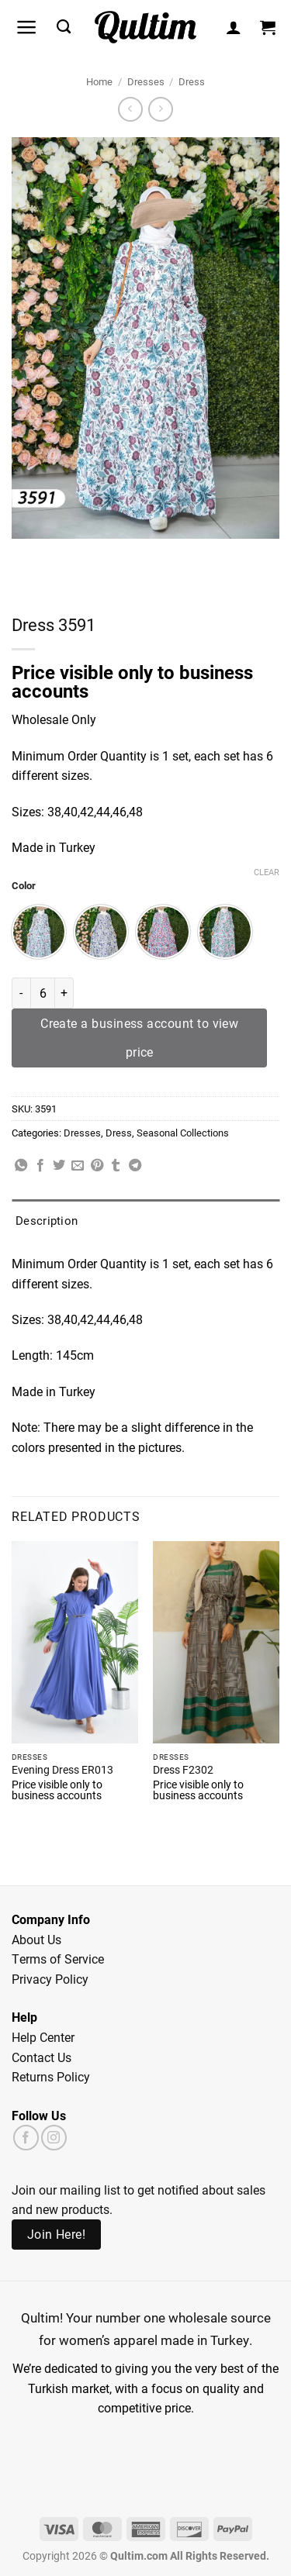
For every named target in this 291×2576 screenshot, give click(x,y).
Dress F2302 (183, 1770)
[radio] (39, 932)
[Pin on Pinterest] (97, 1166)
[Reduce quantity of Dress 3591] (21, 993)
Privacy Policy (50, 1979)
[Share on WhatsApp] (21, 1166)
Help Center (43, 2037)
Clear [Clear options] (266, 872)
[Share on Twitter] (59, 1166)
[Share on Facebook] (40, 1166)
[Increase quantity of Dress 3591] (64, 993)
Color (24, 886)
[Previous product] (160, 109)
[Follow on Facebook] (26, 2137)
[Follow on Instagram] (54, 2137)
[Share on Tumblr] (115, 1166)
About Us (36, 1939)
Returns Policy (51, 2076)
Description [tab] (47, 1220)
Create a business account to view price (139, 1038)
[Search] (64, 27)
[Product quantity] (42, 993)
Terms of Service (58, 1958)
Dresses (146, 81)
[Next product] (130, 109)
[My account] (233, 27)
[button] (27, 27)
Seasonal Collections (183, 1132)
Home (99, 81)
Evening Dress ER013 (62, 1770)
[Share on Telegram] (135, 1166)
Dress (191, 81)
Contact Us (41, 2057)
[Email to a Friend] (77, 1166)
